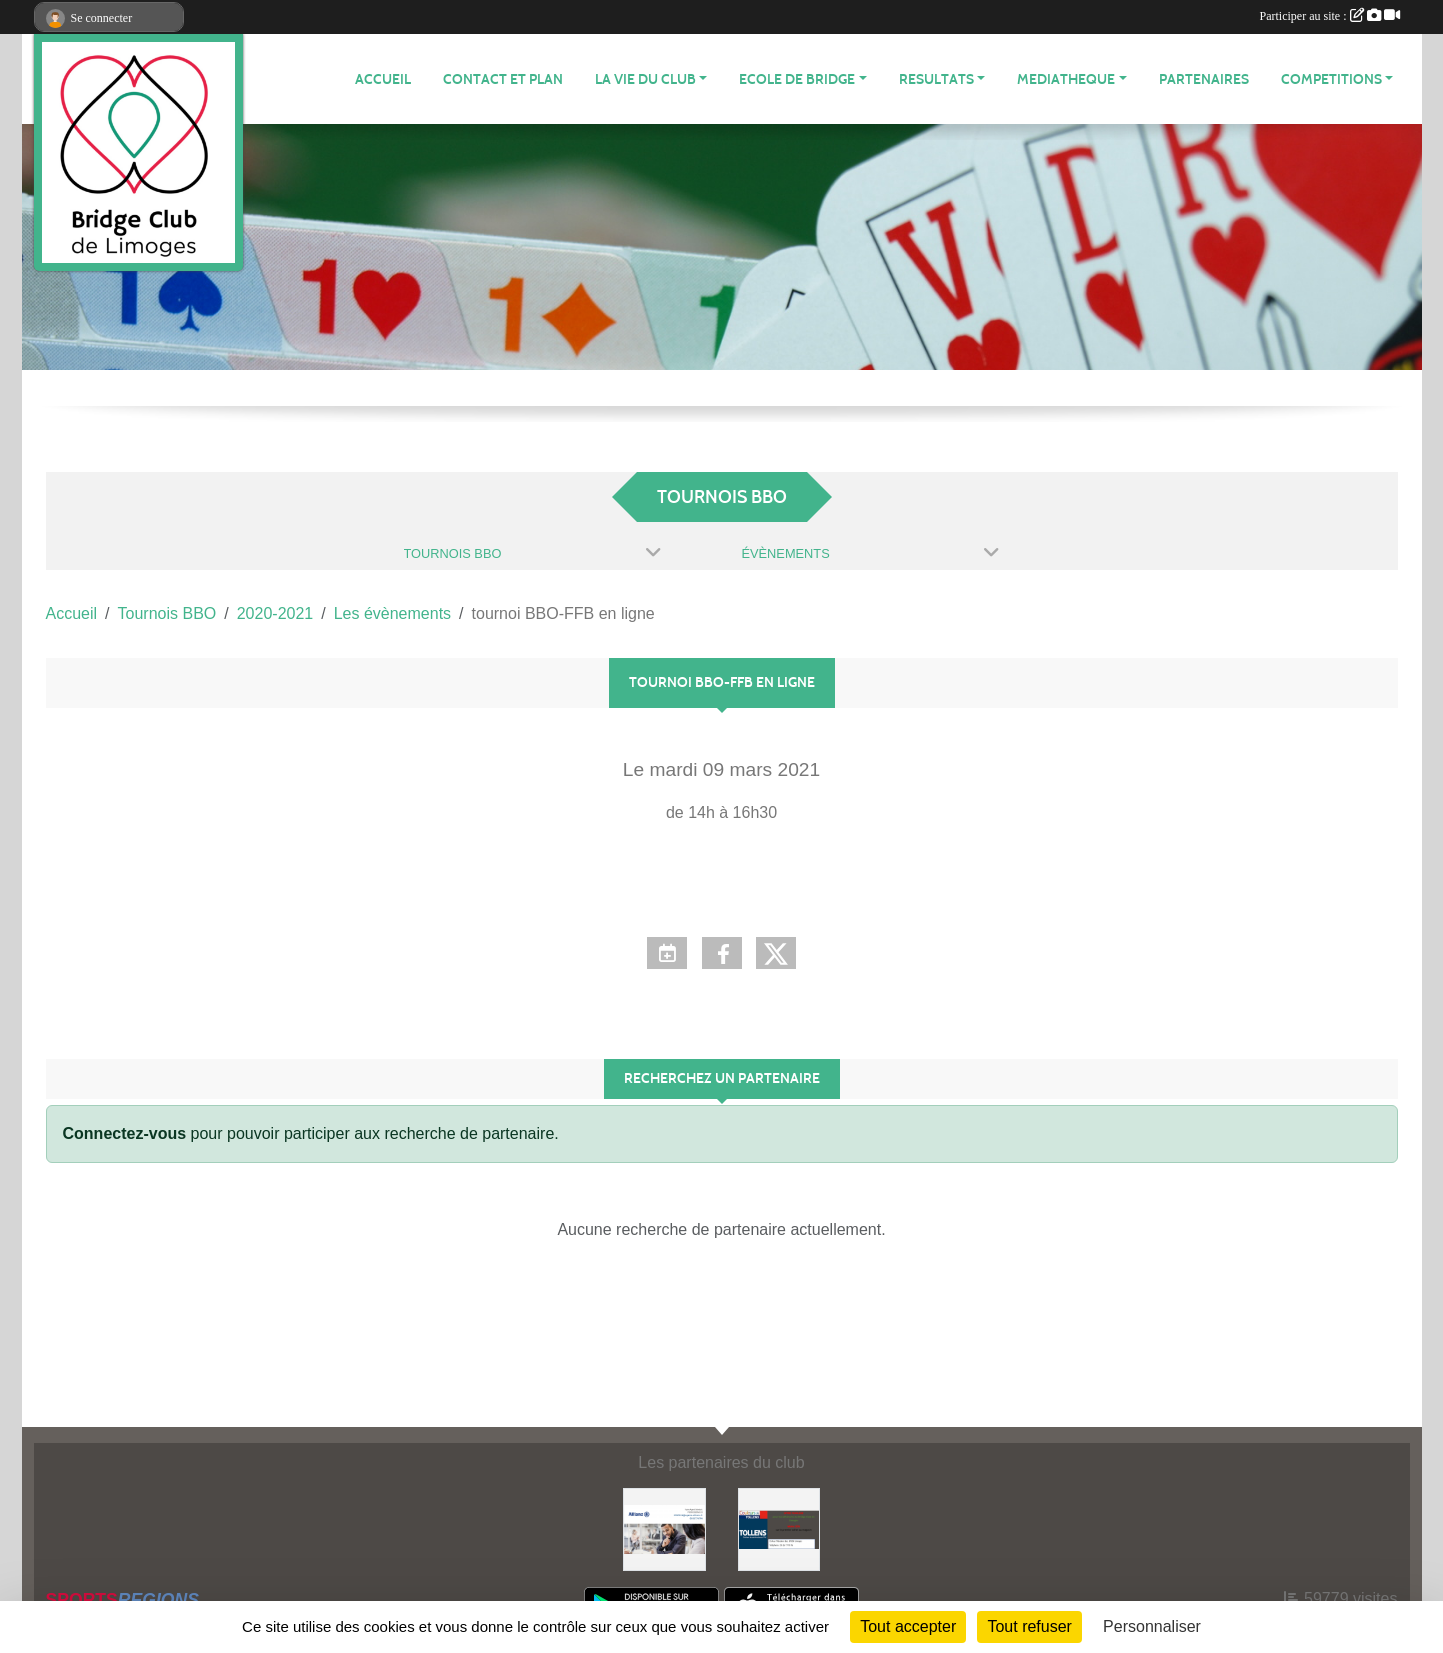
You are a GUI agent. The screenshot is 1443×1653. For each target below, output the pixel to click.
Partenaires (1204, 79)
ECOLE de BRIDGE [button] (797, 79)
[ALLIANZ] (664, 1528)
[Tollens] (779, 1528)
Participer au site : (1330, 16)
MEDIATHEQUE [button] (1066, 79)
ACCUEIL (383, 79)
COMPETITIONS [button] (1331, 79)
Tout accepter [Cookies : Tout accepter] (908, 1626)
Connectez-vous (125, 1133)
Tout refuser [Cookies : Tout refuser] (1029, 1626)
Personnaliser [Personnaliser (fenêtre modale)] (1152, 1626)
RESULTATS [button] (936, 79)
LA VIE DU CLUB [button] (645, 79)
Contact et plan (503, 79)
